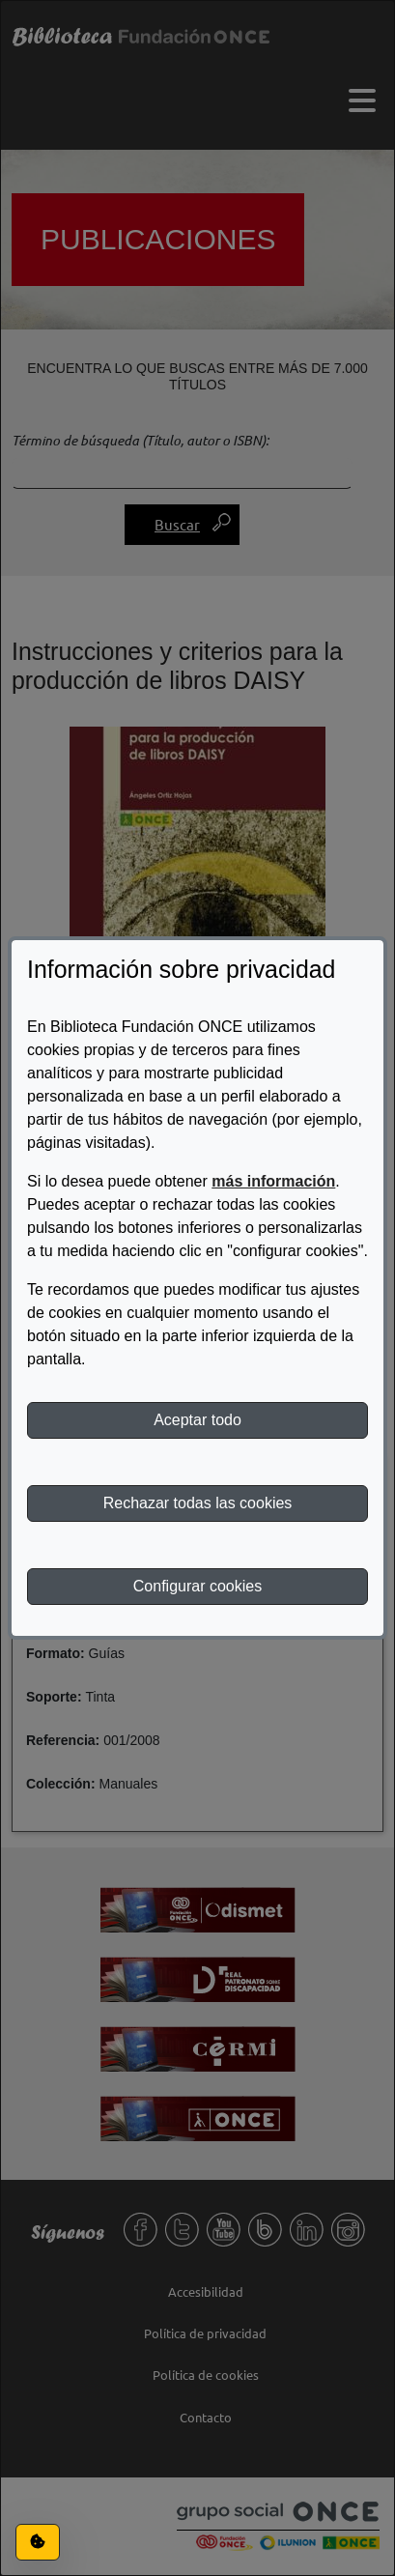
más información (273, 1181)
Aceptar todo (197, 1420)
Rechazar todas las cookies (198, 1503)
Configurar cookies (197, 1586)
